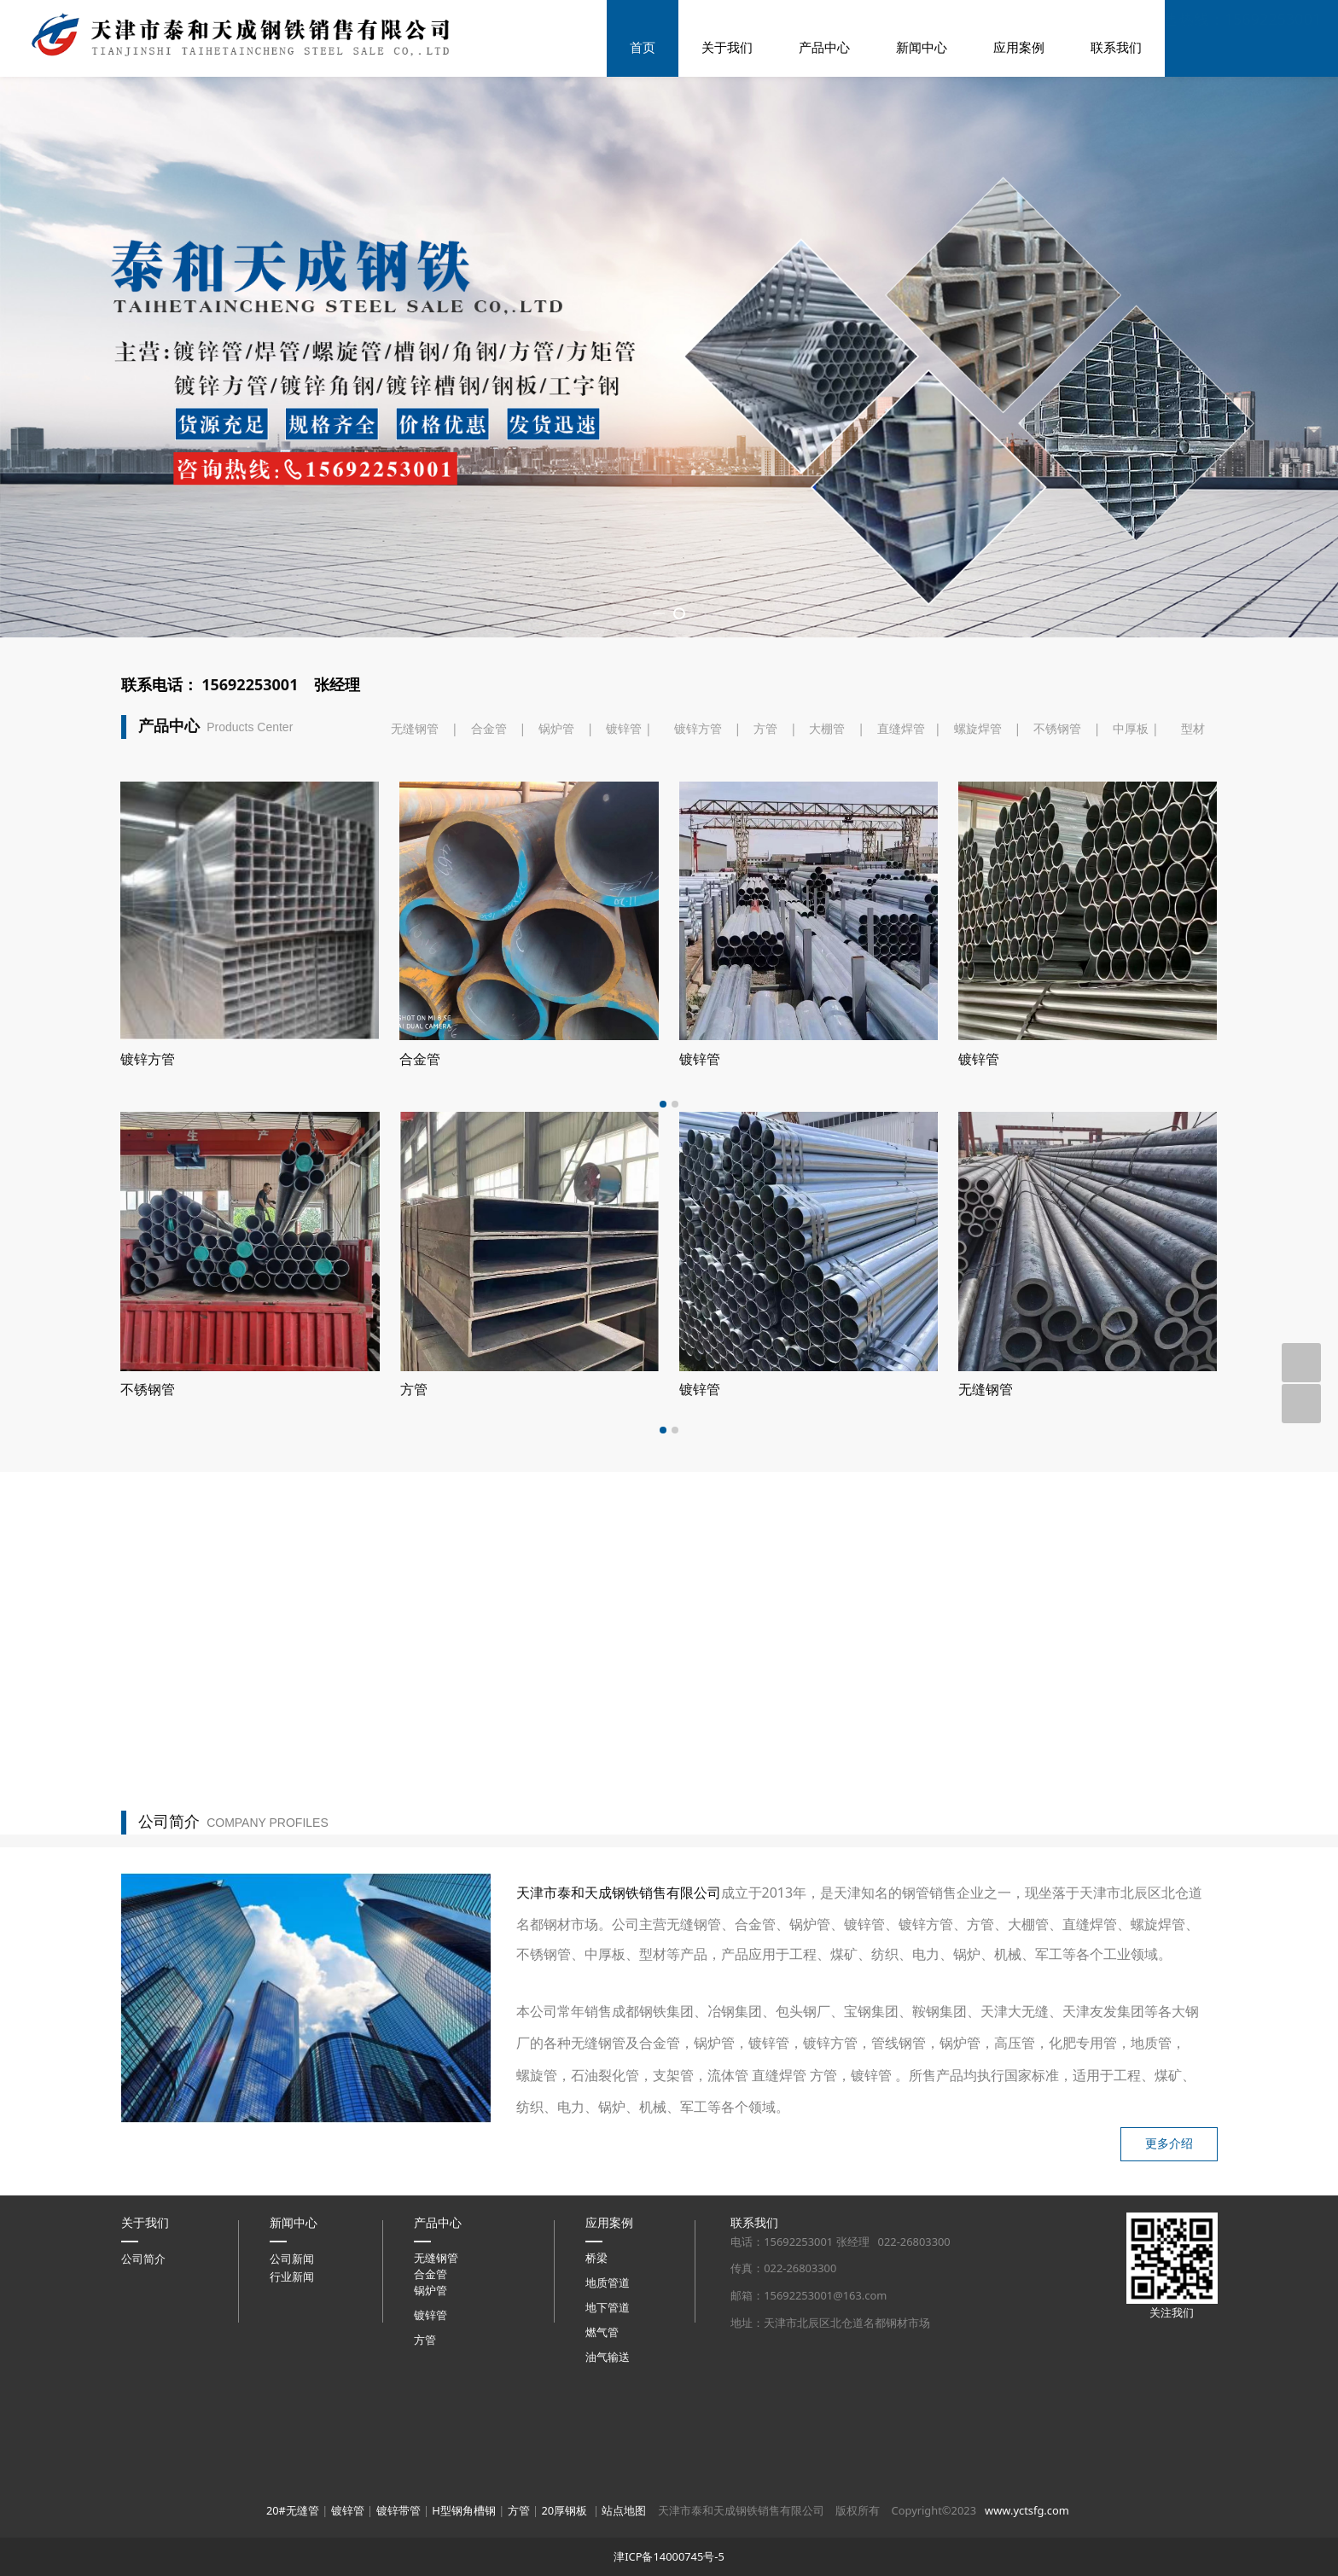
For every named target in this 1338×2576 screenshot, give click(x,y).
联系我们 (1116, 46)
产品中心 (824, 46)
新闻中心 (921, 46)
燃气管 (602, 2457)
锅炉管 (556, 854)
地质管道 (607, 2408)
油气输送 (607, 2482)
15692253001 (249, 810)
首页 (642, 46)
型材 (1193, 854)
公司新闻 (292, 2384)
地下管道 (607, 2432)
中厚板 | (1136, 855)
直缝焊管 (901, 854)
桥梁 (596, 2383)
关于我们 (727, 46)
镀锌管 (630, 855)
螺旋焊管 (978, 854)
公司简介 (143, 2384)
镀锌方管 (698, 854)
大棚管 (827, 854)
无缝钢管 (415, 854)
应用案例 (1018, 46)
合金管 (489, 854)
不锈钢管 (1057, 854)
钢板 (414, 1515)
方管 (765, 854)
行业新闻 (292, 2402)
